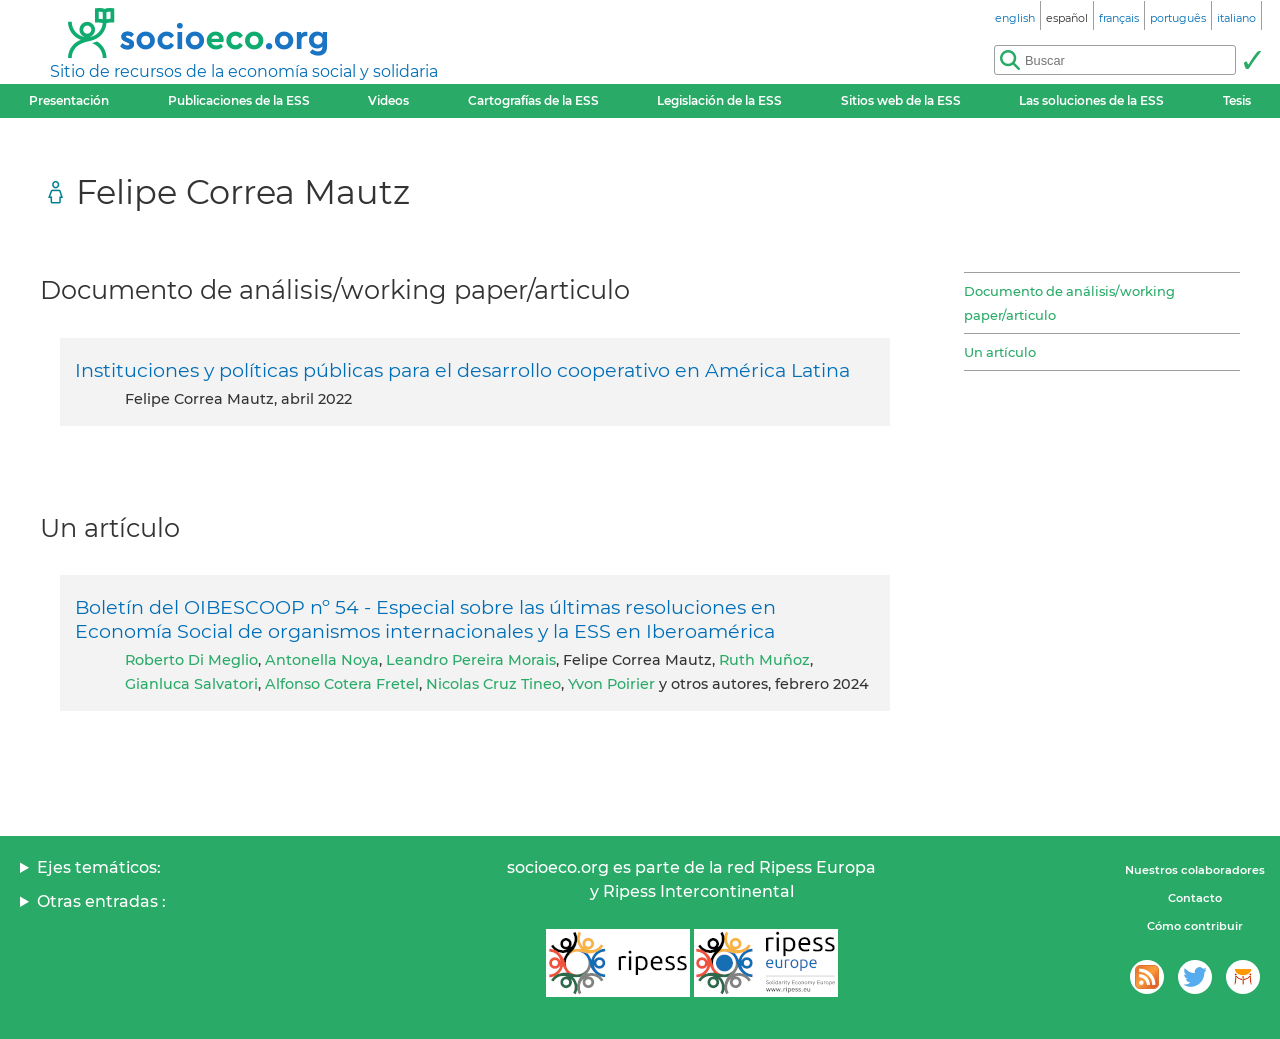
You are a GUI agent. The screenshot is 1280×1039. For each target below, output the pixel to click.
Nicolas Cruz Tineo (493, 684)
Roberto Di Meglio (191, 660)
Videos (388, 100)
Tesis (1237, 100)
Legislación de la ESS (719, 100)
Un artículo (1000, 352)
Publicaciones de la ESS (239, 100)
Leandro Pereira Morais (471, 660)
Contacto (1195, 898)
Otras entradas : (101, 901)
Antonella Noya (322, 660)
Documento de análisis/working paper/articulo (1069, 303)
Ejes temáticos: (99, 867)
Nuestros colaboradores (1195, 870)
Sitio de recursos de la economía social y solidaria (244, 71)
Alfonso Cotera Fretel (342, 684)
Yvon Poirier (611, 684)
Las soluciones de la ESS (1091, 100)
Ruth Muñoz (764, 660)
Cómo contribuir (1195, 926)
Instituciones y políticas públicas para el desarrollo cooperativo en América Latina (462, 370)
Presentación (69, 100)
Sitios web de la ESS (901, 100)
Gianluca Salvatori (191, 684)
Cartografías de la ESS (533, 100)
